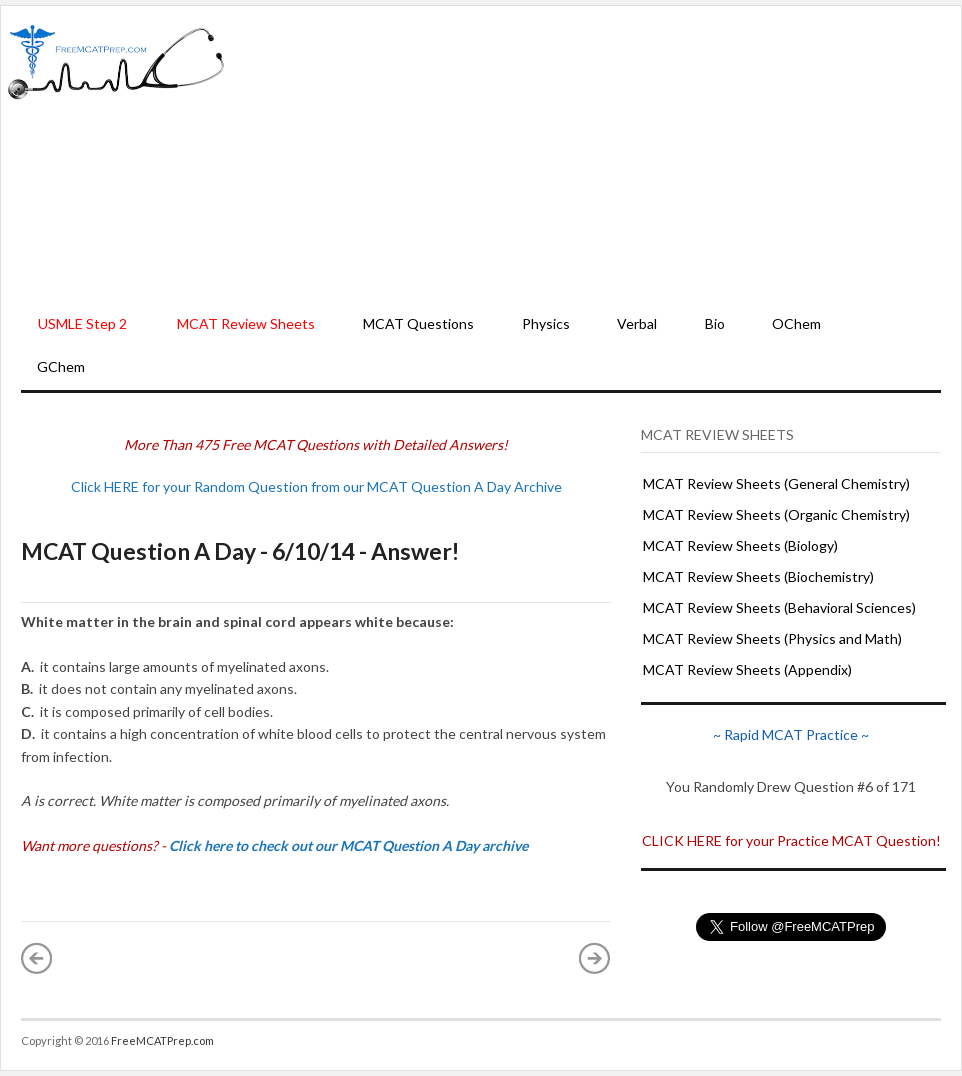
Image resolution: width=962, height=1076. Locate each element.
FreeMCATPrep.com (162, 1040)
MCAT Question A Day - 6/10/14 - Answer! (240, 551)
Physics (546, 323)
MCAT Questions (418, 323)
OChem (796, 323)
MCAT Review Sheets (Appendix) (747, 669)
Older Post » (595, 958)
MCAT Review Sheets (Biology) (740, 545)
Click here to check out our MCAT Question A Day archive (348, 845)
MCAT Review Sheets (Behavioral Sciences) (779, 607)
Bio (715, 323)
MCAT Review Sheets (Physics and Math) (772, 638)
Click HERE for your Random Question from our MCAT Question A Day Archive (316, 486)
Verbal (637, 323)
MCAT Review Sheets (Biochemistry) (758, 576)
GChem (61, 366)
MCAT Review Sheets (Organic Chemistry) (776, 514)
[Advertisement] (593, 156)
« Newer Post (37, 958)
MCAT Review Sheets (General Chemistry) (776, 483)
